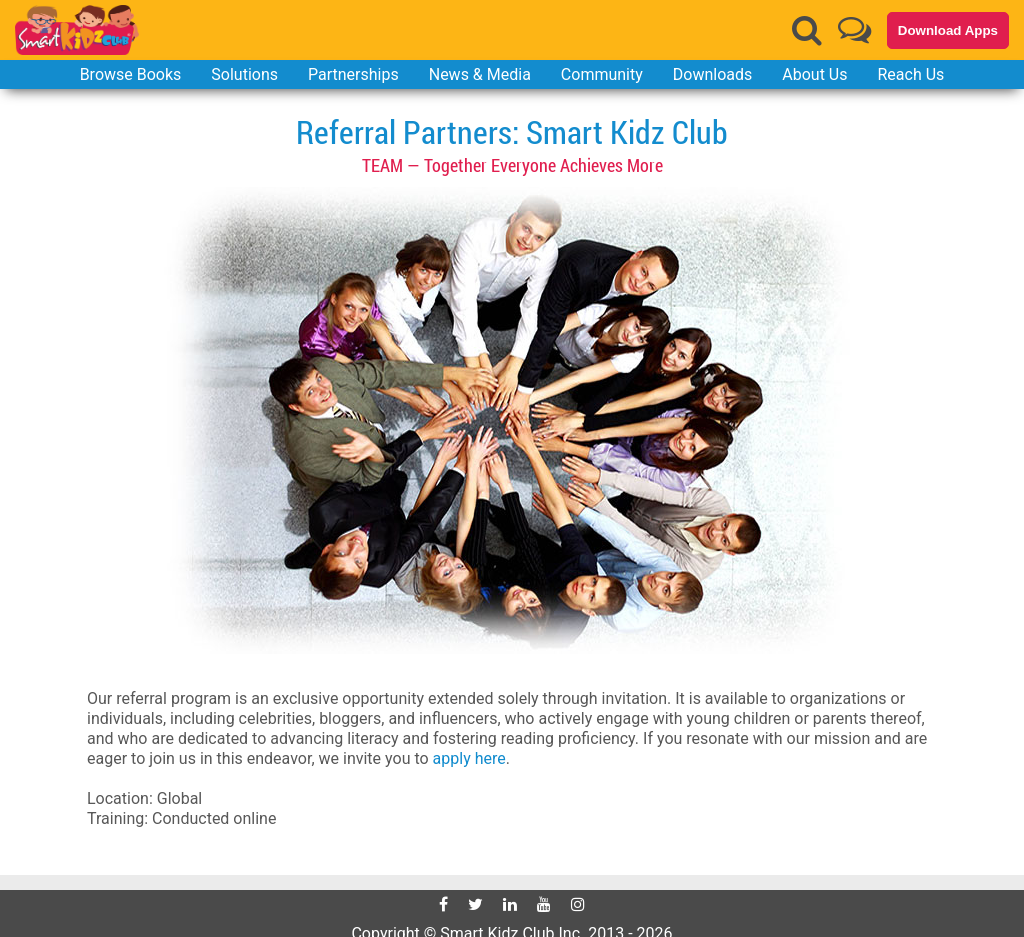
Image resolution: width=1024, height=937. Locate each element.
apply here (469, 758)
